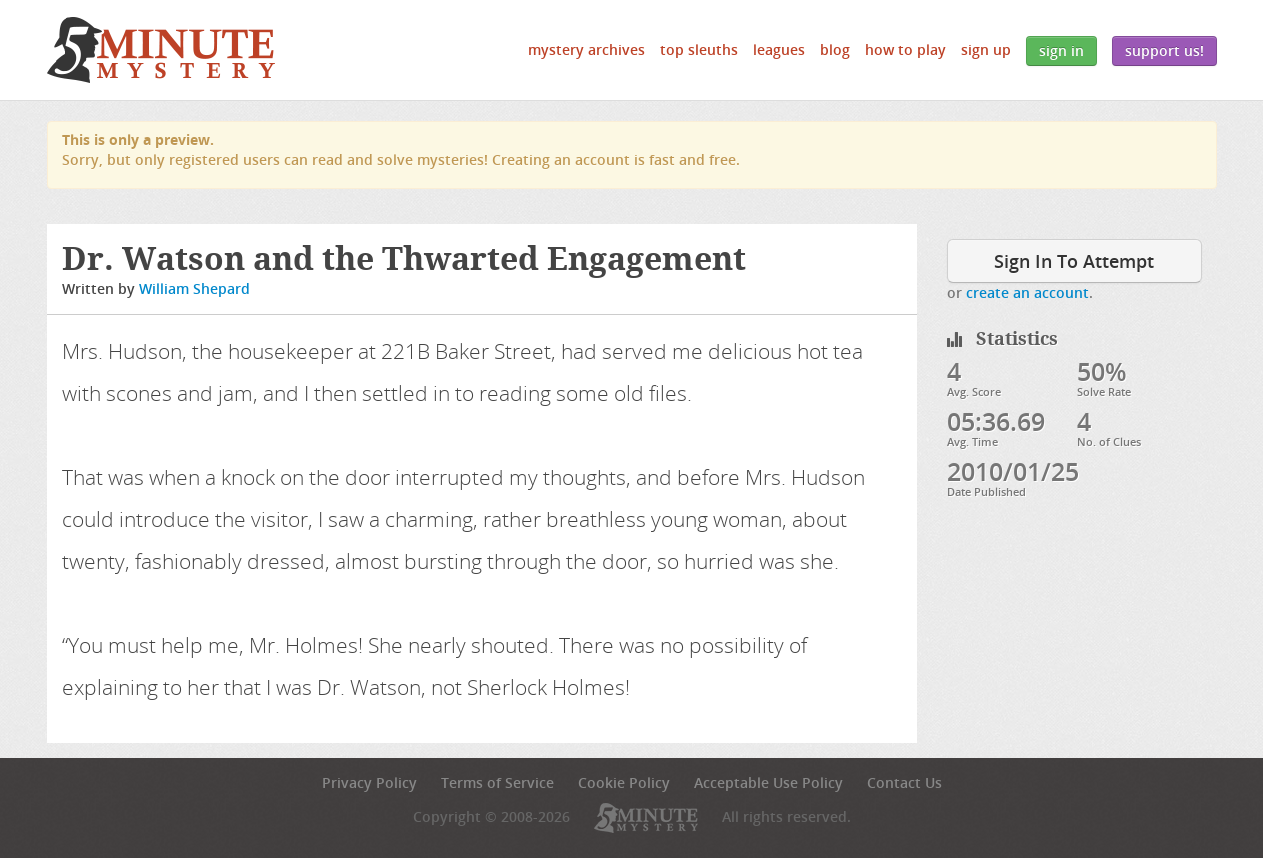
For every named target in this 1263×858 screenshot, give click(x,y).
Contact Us (904, 782)
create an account (1027, 292)
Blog (835, 49)
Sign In (1061, 50)
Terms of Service (497, 782)
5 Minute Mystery (161, 50)
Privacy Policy (369, 782)
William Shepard (194, 288)
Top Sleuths (699, 49)
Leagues (779, 49)
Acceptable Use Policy (768, 782)
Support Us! (1164, 50)
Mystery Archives (586, 49)
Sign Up (986, 49)
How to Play (905, 49)
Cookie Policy (624, 782)
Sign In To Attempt (1074, 261)
